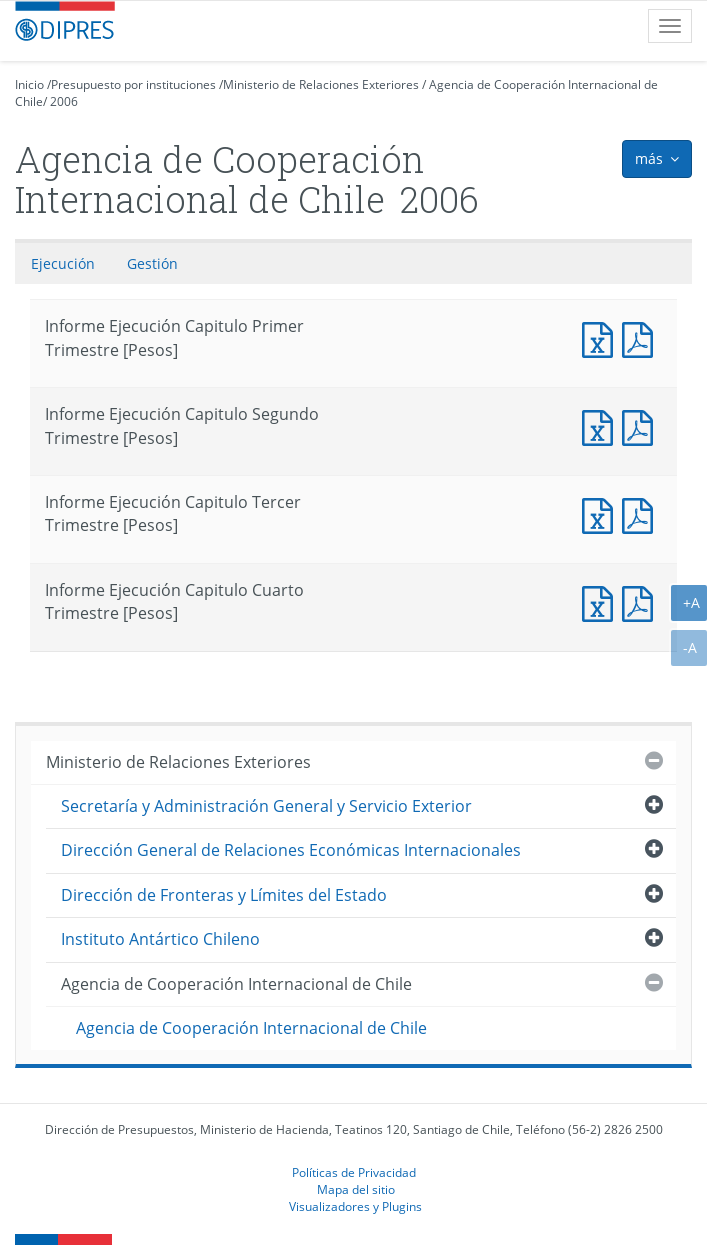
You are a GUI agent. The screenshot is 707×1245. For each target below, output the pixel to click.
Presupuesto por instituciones (133, 84)
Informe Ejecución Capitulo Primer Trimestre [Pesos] (602, 337)
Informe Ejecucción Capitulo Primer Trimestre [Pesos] (642, 337)
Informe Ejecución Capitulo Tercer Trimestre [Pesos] (602, 513)
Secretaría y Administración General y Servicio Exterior (266, 806)
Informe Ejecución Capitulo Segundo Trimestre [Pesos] (602, 425)
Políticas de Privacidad (354, 1172)
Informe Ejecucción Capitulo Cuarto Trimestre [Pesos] (642, 601)
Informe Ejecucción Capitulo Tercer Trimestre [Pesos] (642, 513)
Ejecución (63, 263)
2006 (64, 101)
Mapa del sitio (356, 1189)
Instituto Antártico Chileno (160, 939)
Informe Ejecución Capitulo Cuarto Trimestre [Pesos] (602, 601)
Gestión (152, 263)
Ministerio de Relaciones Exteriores (321, 84)
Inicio (29, 84)
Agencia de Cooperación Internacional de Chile (236, 984)
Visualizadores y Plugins (355, 1206)
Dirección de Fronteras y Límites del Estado (224, 895)
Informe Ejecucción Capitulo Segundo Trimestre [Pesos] (642, 425)
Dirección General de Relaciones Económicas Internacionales (291, 850)
